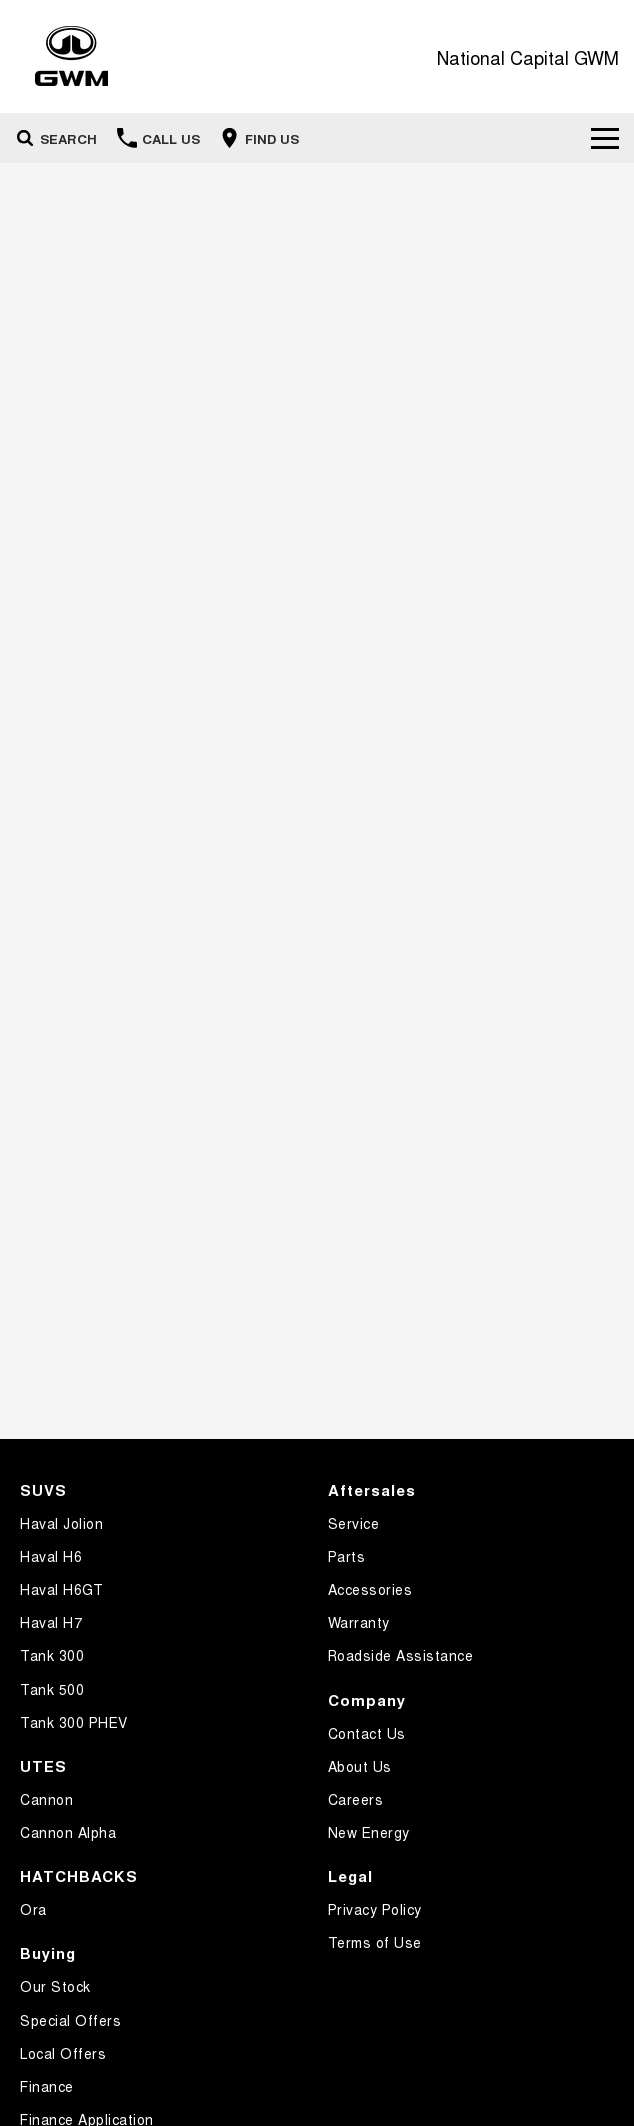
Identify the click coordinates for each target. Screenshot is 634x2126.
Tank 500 (52, 1689)
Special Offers (70, 2020)
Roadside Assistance (401, 1655)
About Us (360, 1766)
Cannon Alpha (68, 1832)
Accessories (370, 1589)
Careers (356, 1799)
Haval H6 (51, 1556)
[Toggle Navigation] (605, 138)
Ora (33, 1909)
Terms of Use (375, 1942)
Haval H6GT (61, 1589)
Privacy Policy (375, 1909)
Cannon (46, 1799)
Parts (347, 1556)
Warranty (359, 1622)
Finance (47, 2086)
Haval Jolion (61, 1523)
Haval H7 (51, 1622)
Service (354, 1523)
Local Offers (63, 2053)
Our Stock (55, 1986)
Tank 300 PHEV (74, 1722)
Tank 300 (52, 1655)
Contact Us (367, 1733)
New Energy (369, 1832)
